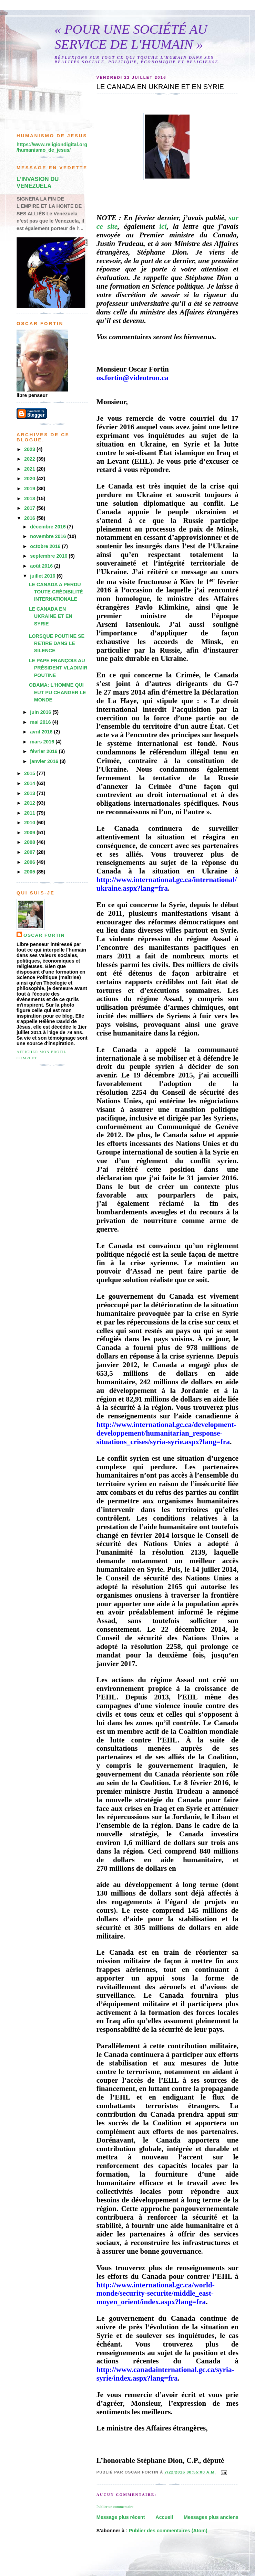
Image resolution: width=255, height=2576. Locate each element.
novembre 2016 (48, 536)
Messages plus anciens (211, 2517)
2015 (30, 773)
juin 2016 (41, 712)
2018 (30, 498)
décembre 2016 (48, 526)
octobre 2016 (46, 546)
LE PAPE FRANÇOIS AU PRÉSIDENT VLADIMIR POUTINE (58, 668)
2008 (30, 842)
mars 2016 (42, 741)
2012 (30, 803)
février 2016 (44, 751)
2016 (30, 518)
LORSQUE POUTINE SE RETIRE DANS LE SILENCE (56, 643)
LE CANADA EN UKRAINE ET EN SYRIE (50, 616)
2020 (30, 478)
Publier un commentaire (114, 2506)
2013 (30, 793)
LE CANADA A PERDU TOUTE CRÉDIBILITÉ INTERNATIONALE (56, 592)
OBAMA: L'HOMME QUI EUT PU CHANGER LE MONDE (57, 692)
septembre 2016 (49, 556)
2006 (30, 862)
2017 (30, 508)
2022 (30, 459)
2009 (30, 832)
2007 (30, 852)
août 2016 (42, 566)
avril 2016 (42, 731)
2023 (30, 449)
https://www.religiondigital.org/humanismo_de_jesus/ (52, 147)
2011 (30, 813)
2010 (30, 822)
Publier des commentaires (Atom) (168, 2530)
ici (162, 226)
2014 (30, 783)
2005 (30, 871)
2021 (30, 469)
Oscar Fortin (44, 935)
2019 (30, 488)
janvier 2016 (45, 761)
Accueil (164, 2517)
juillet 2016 (43, 576)
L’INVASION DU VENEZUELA (38, 182)
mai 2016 (41, 722)
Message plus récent (120, 2517)
